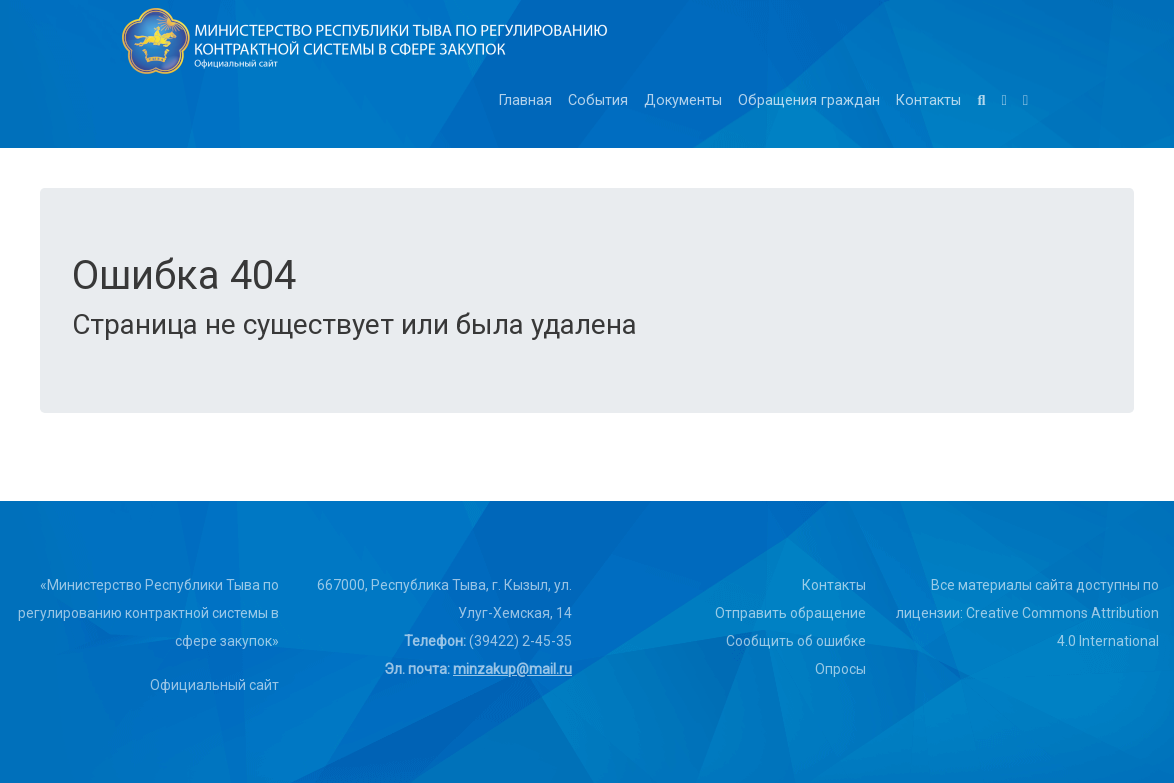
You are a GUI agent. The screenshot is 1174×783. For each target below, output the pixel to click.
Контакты (928, 100)
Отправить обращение (790, 613)
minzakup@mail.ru (512, 669)
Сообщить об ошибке (796, 641)
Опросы (840, 669)
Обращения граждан (809, 100)
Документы (683, 100)
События (598, 100)
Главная (525, 100)
